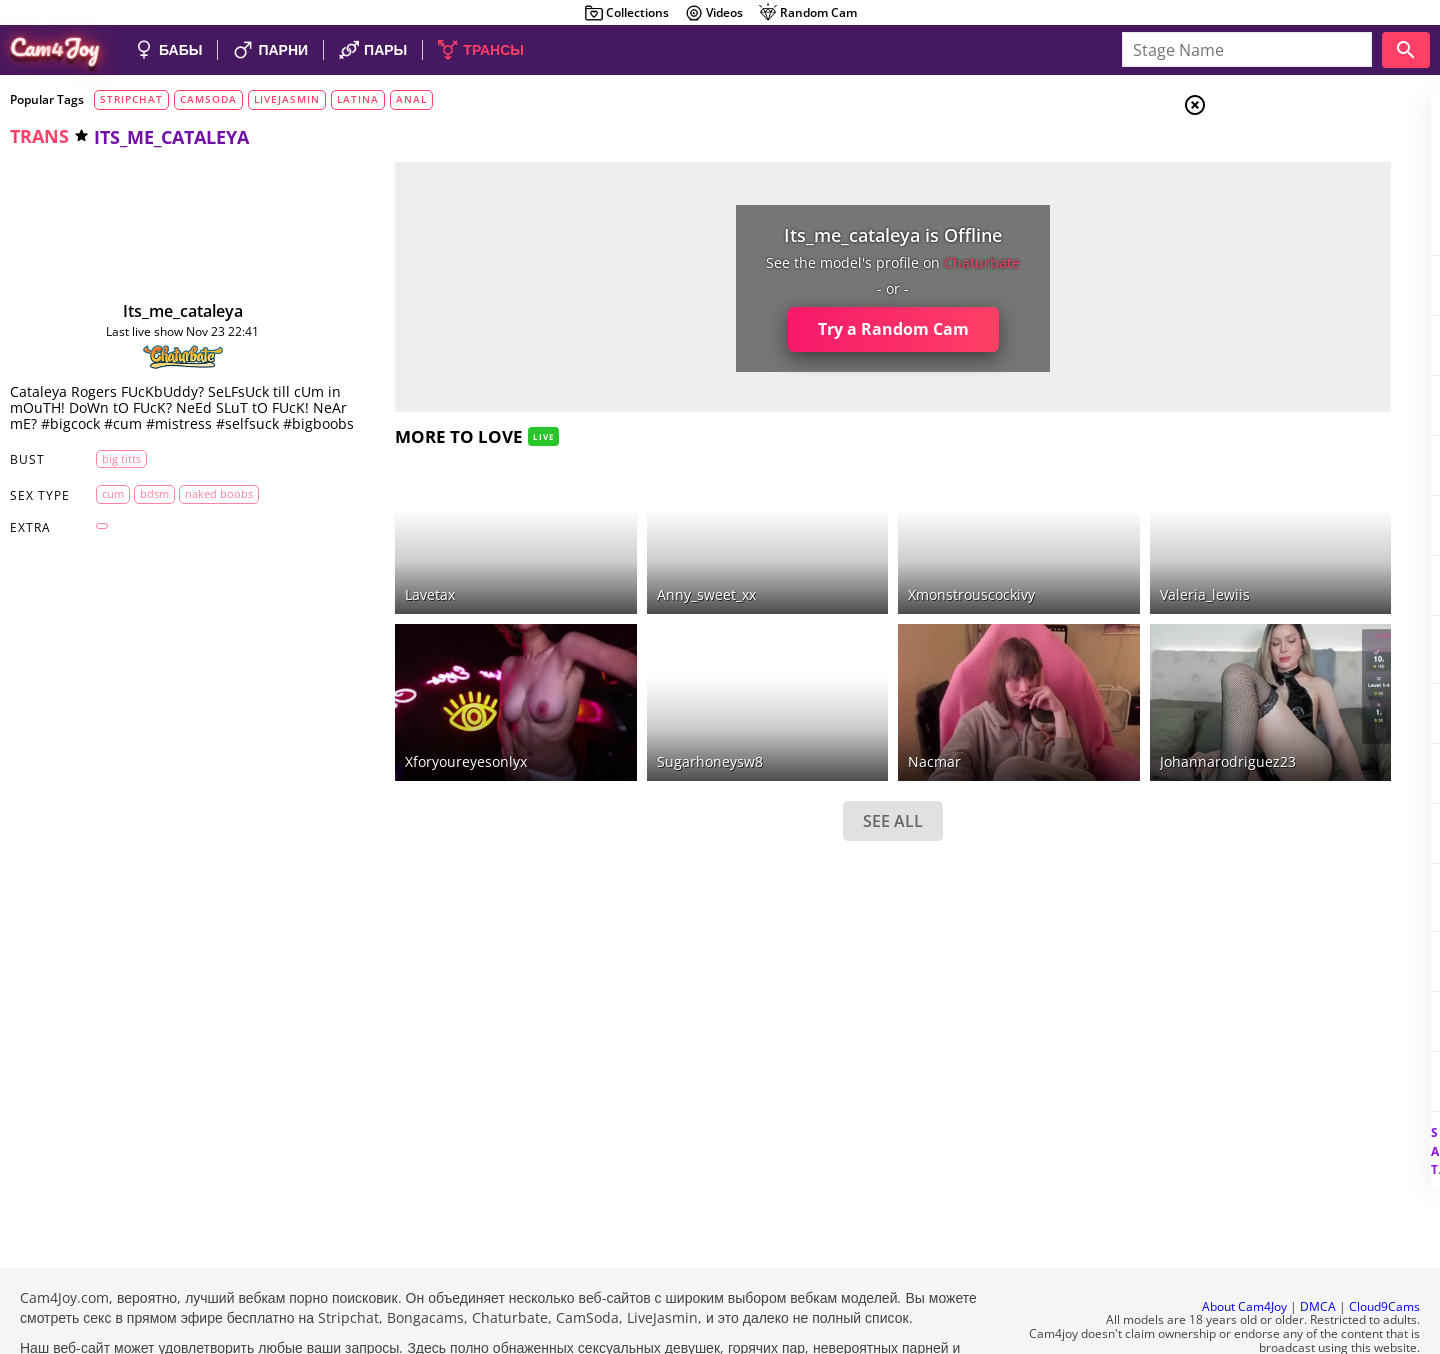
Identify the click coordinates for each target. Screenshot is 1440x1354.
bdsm (141, 509)
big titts (108, 474)
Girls (1270, 156)
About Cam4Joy (1244, 1252)
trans (39, 136)
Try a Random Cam (758, 329)
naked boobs (206, 509)
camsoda (208, 99)
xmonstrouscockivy (836, 568)
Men (1266, 205)
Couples (1280, 180)
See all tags (1328, 1116)
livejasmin (287, 99)
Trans (1271, 229)
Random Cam (807, 13)
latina (358, 99)
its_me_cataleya (156, 311)
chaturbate (847, 262)
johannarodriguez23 (1052, 708)
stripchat (131, 99)
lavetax (376, 568)
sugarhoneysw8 (615, 708)
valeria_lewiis (1029, 568)
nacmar (799, 708)
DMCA (1318, 1252)
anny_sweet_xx (611, 568)
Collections (626, 13)
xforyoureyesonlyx (412, 708)
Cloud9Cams (1384, 1252)
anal (411, 99)
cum (100, 509)
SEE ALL (758, 768)
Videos (713, 13)
